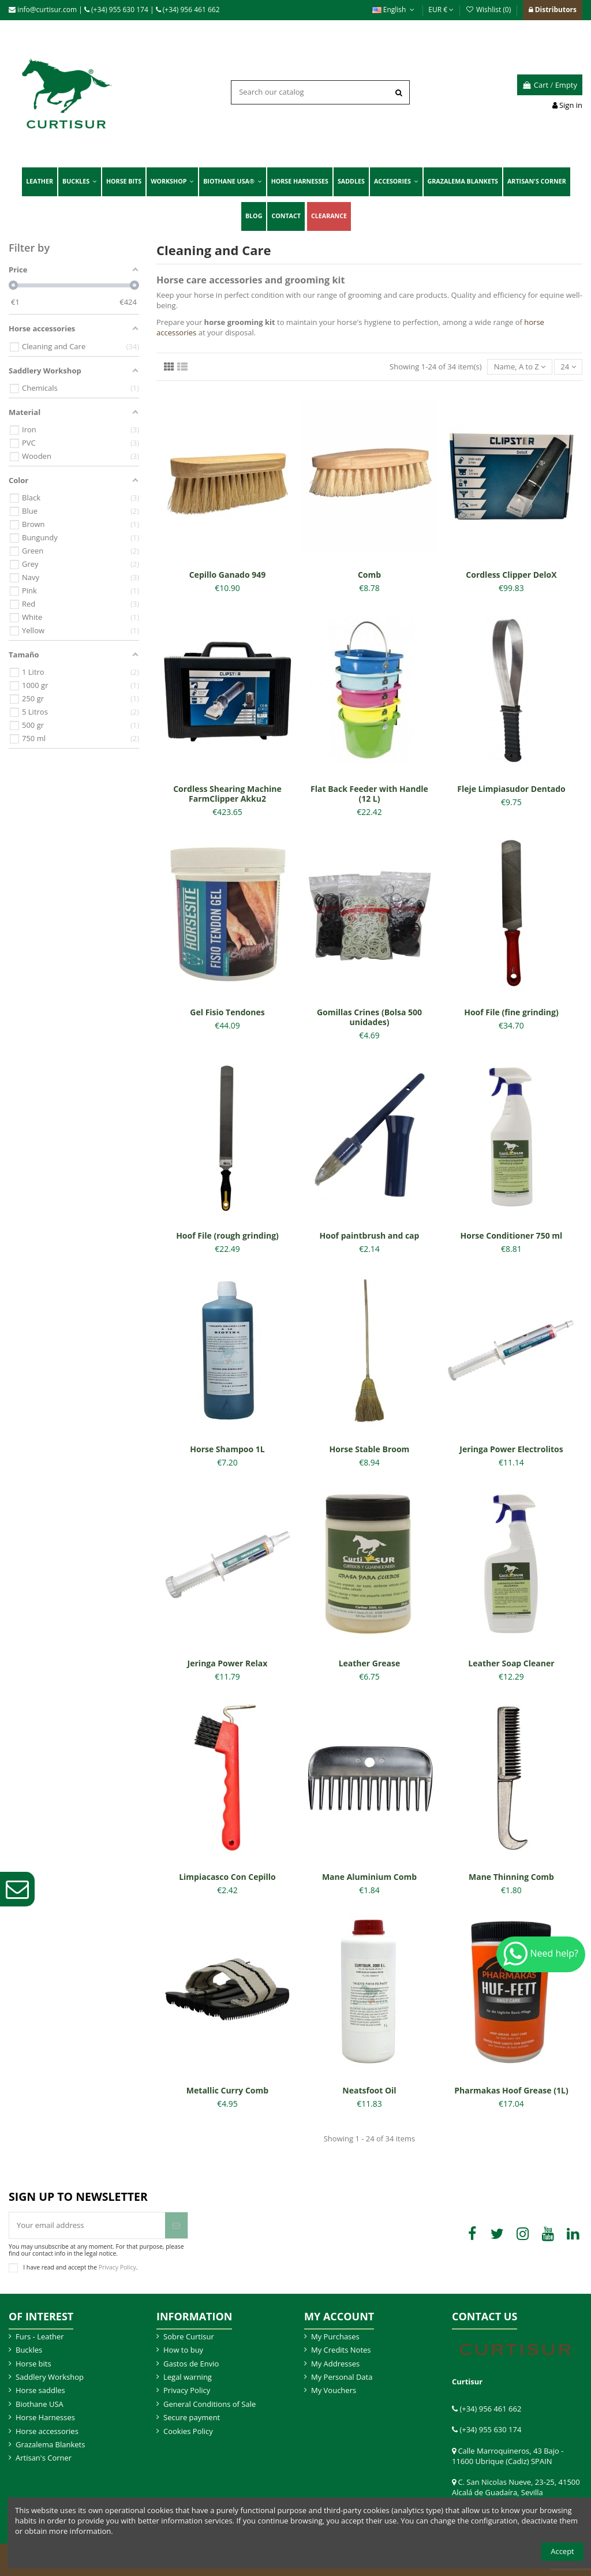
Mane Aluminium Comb (369, 1876)
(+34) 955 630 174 (116, 9)
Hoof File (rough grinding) (227, 1235)
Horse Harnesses (45, 2417)
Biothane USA (39, 2404)
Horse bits (33, 2363)
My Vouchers (333, 2390)
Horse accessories (47, 2431)
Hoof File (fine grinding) (511, 1012)
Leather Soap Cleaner (511, 1663)
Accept (562, 2551)
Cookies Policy (188, 2431)
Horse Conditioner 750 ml (512, 1235)
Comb (369, 574)
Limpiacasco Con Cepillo (227, 1876)
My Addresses (335, 2363)
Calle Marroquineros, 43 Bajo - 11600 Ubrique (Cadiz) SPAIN (507, 2456)
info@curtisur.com (43, 9)
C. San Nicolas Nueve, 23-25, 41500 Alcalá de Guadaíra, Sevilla (516, 2487)
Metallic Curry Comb (227, 2090)
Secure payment (191, 2417)
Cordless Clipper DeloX (511, 574)
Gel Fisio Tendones (227, 1012)
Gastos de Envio (191, 2363)
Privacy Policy (117, 2267)
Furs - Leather (40, 2336)
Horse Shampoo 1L (227, 1449)
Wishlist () (489, 9)
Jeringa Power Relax (228, 1663)
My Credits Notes (341, 2350)
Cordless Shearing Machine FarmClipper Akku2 (227, 793)
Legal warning (187, 2377)
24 (567, 366)
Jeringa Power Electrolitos (511, 1449)
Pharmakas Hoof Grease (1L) (511, 2090)
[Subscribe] (176, 2225)
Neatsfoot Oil (369, 2090)
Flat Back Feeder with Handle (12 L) (369, 793)
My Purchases (335, 2336)
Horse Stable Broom (370, 1449)
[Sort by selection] (519, 367)
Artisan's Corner (44, 2457)
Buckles (29, 2350)
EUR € (441, 9)
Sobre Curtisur (188, 2336)
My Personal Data (341, 2377)
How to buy (183, 2350)
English (394, 9)
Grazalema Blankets (50, 2444)
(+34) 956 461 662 (188, 9)
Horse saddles (40, 2390)
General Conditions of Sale (209, 2404)
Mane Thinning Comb (511, 1876)
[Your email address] (87, 2225)
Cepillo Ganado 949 (227, 574)
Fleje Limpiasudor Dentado (511, 788)
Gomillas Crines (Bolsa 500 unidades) (369, 1017)
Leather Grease (370, 1663)
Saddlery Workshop (50, 2377)
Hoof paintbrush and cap (370, 1235)
